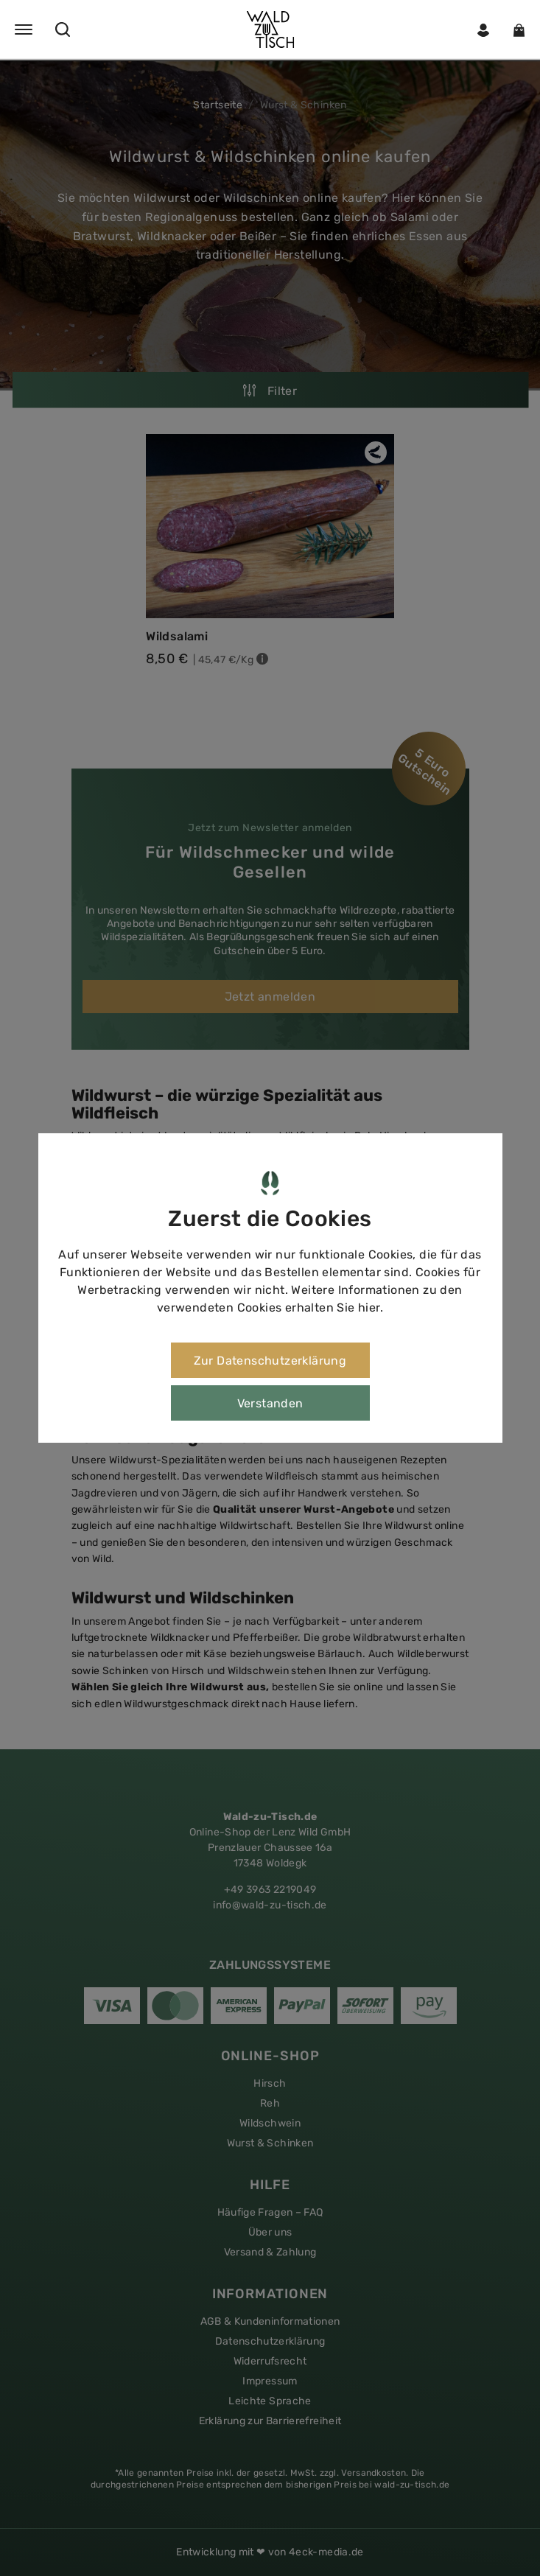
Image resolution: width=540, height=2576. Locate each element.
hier (369, 1308)
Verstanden (270, 1403)
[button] (270, 29)
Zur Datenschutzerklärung (270, 1361)
